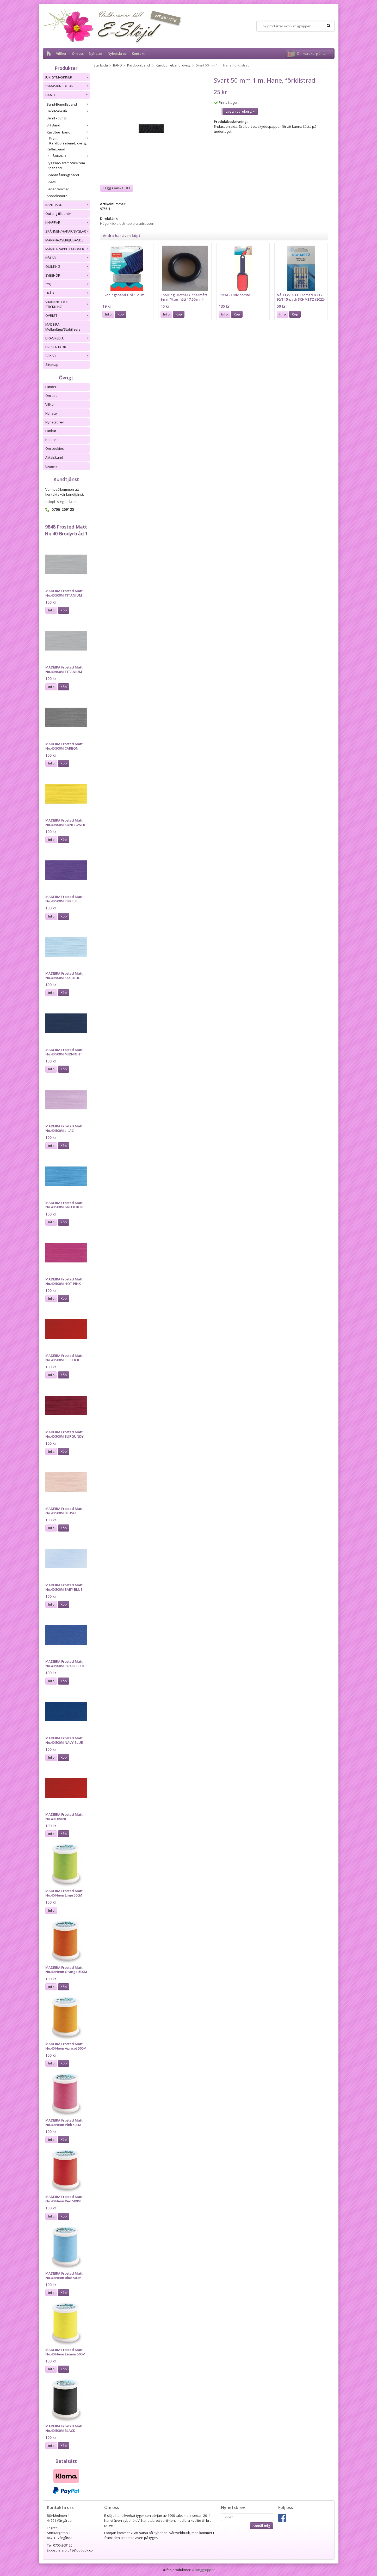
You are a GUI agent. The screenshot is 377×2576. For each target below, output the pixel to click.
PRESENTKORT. (57, 347)
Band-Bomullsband (68, 104)
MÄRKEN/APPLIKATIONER (67, 249)
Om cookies (54, 448)
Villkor (61, 53)
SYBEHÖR (67, 275)
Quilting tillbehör (58, 213)
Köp (63, 610)
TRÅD (67, 293)
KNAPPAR (67, 222)
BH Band (68, 125)
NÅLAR (67, 257)
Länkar (50, 430)
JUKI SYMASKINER (67, 77)
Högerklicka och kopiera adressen (127, 223)
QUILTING (67, 266)
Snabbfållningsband (63, 175)
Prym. (69, 138)
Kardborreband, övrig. (68, 143)
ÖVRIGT (67, 315)
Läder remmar (58, 189)
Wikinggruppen (203, 2569)
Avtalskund (54, 457)
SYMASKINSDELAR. (67, 86)
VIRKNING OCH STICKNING (67, 304)
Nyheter (95, 53)
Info (51, 610)
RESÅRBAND (68, 156)
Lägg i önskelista (117, 188)
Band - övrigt (56, 118)
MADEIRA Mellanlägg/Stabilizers (63, 327)
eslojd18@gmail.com (61, 501)
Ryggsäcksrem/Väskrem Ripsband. (66, 165)
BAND (67, 95)
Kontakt (138, 53)
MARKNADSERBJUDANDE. (64, 240)
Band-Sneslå (68, 111)
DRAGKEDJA (67, 338)
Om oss (78, 53)
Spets (51, 182)
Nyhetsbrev (117, 53)
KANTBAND (67, 204)
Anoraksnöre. (57, 195)
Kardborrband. (68, 132)
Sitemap (51, 364)
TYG (67, 284)
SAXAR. (67, 355)
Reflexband (56, 149)
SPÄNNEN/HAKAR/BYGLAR (67, 231)
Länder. (51, 386)
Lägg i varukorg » (240, 111)
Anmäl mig (261, 2525)
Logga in (51, 466)
